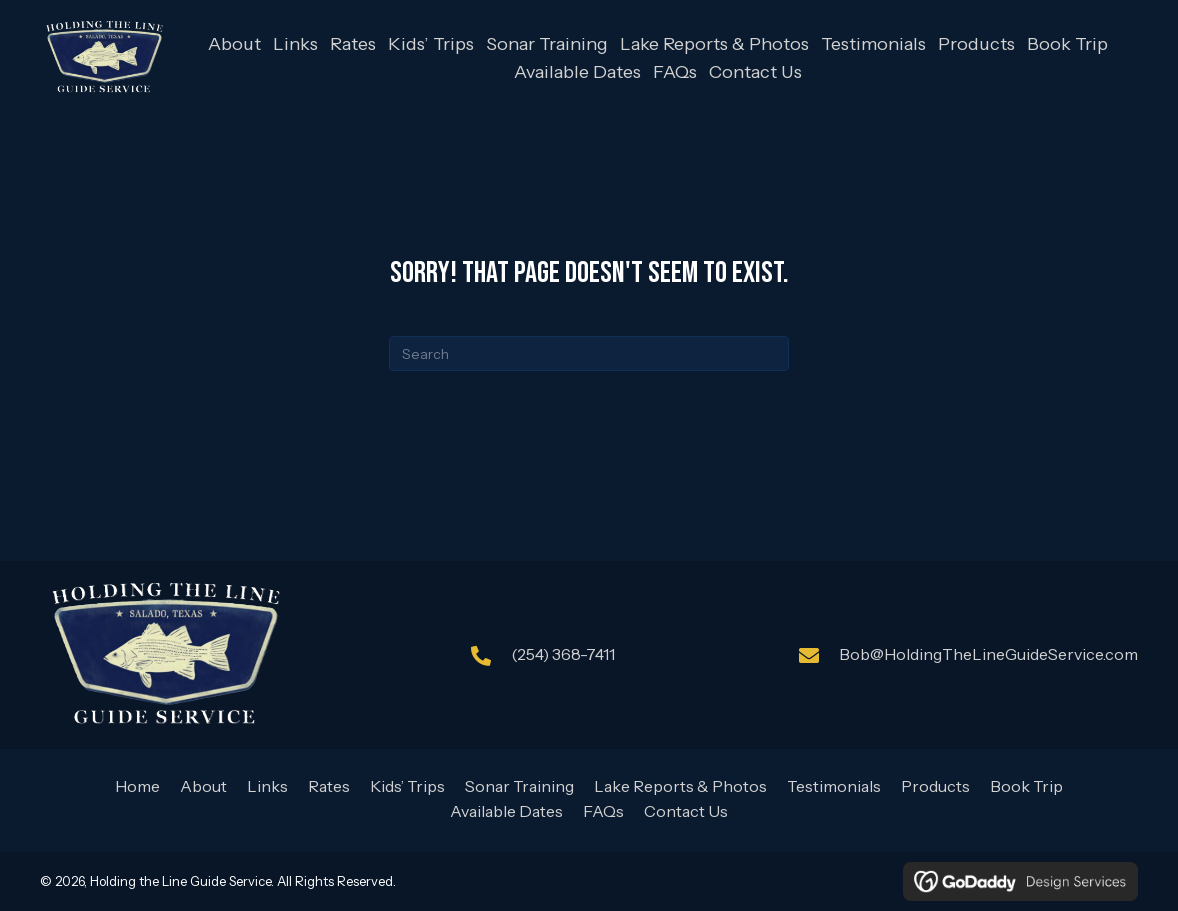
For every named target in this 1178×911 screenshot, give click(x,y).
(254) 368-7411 (563, 654)
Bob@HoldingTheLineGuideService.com (988, 654)
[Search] (589, 353)
